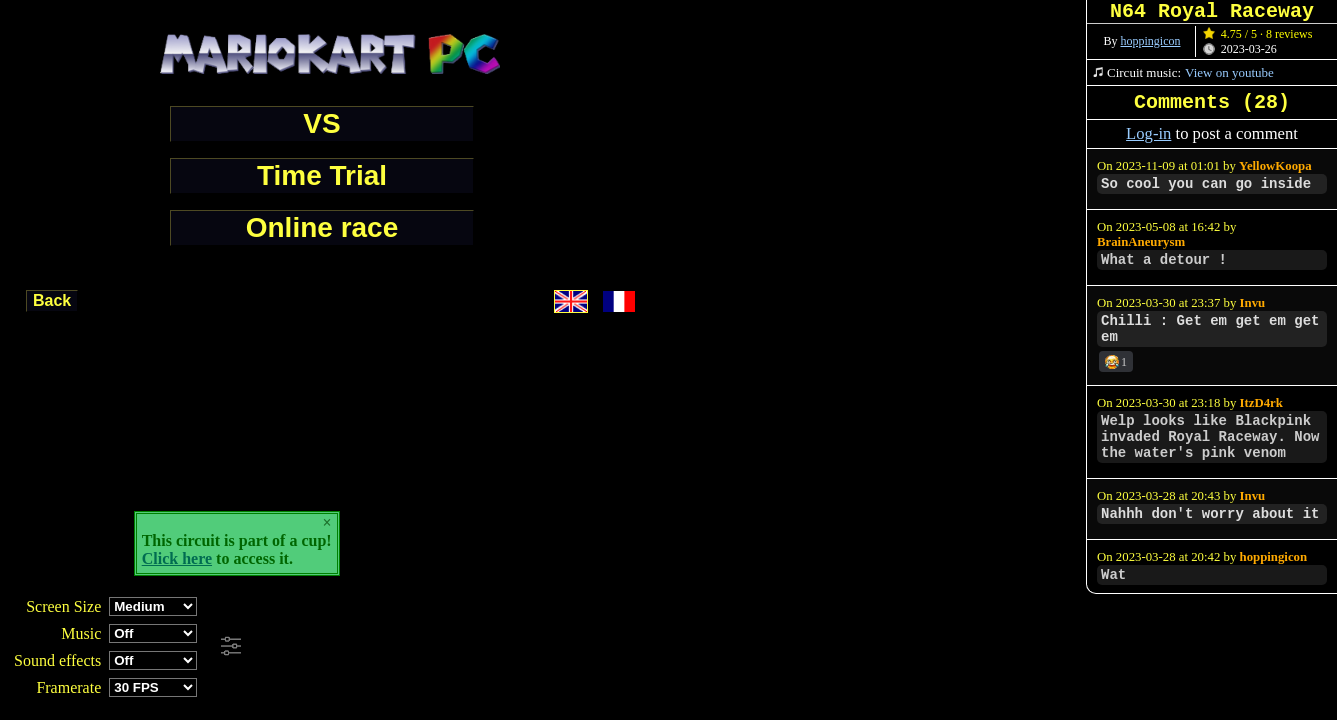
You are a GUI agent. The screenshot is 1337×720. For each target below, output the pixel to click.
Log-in (1148, 133)
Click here (177, 558)
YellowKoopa (1275, 166)
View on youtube (1229, 72)
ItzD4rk (1261, 403)
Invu (1253, 303)
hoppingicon (1151, 41)
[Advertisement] (544, 647)
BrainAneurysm (1141, 242)
